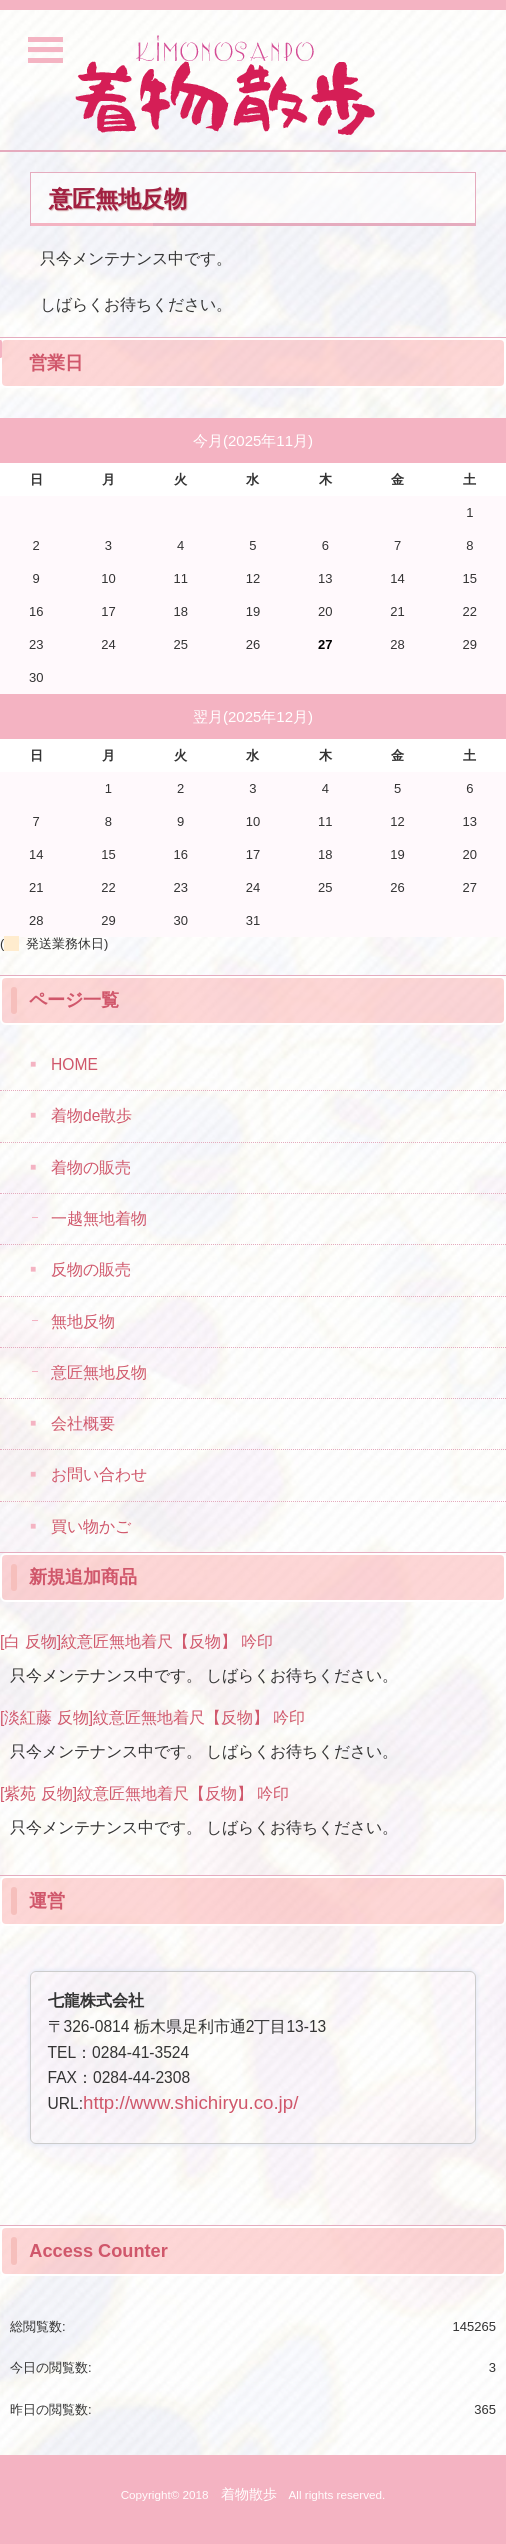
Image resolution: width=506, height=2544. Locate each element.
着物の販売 (91, 1167)
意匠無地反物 (99, 1372)
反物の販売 (91, 1269)
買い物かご (91, 1526)
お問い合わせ (99, 1474)
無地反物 (83, 1321)
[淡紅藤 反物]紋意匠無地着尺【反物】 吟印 (152, 1717)
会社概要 (83, 1423)
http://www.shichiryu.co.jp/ (190, 2102)
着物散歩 (249, 2494)
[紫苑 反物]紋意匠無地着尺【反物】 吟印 (144, 1793)
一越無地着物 (99, 1218)
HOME (74, 1064)
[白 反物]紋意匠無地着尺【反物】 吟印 (136, 1641)
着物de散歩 (91, 1115)
